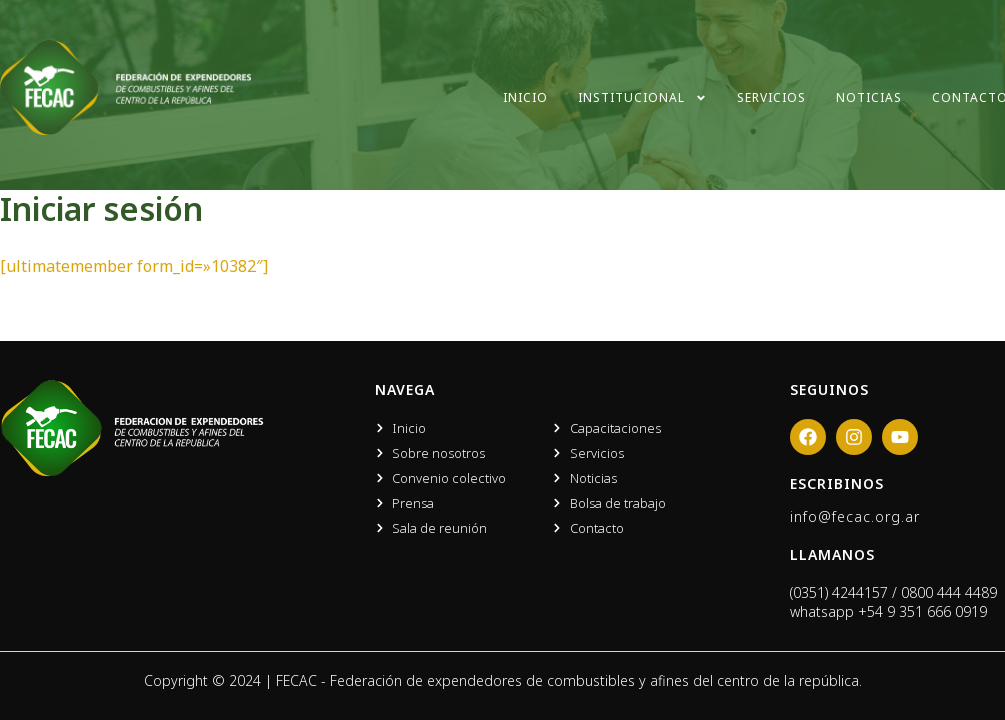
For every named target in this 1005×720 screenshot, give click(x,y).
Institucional (642, 98)
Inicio (525, 97)
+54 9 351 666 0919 (922, 611)
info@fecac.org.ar (855, 516)
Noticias (869, 97)
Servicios (771, 97)
